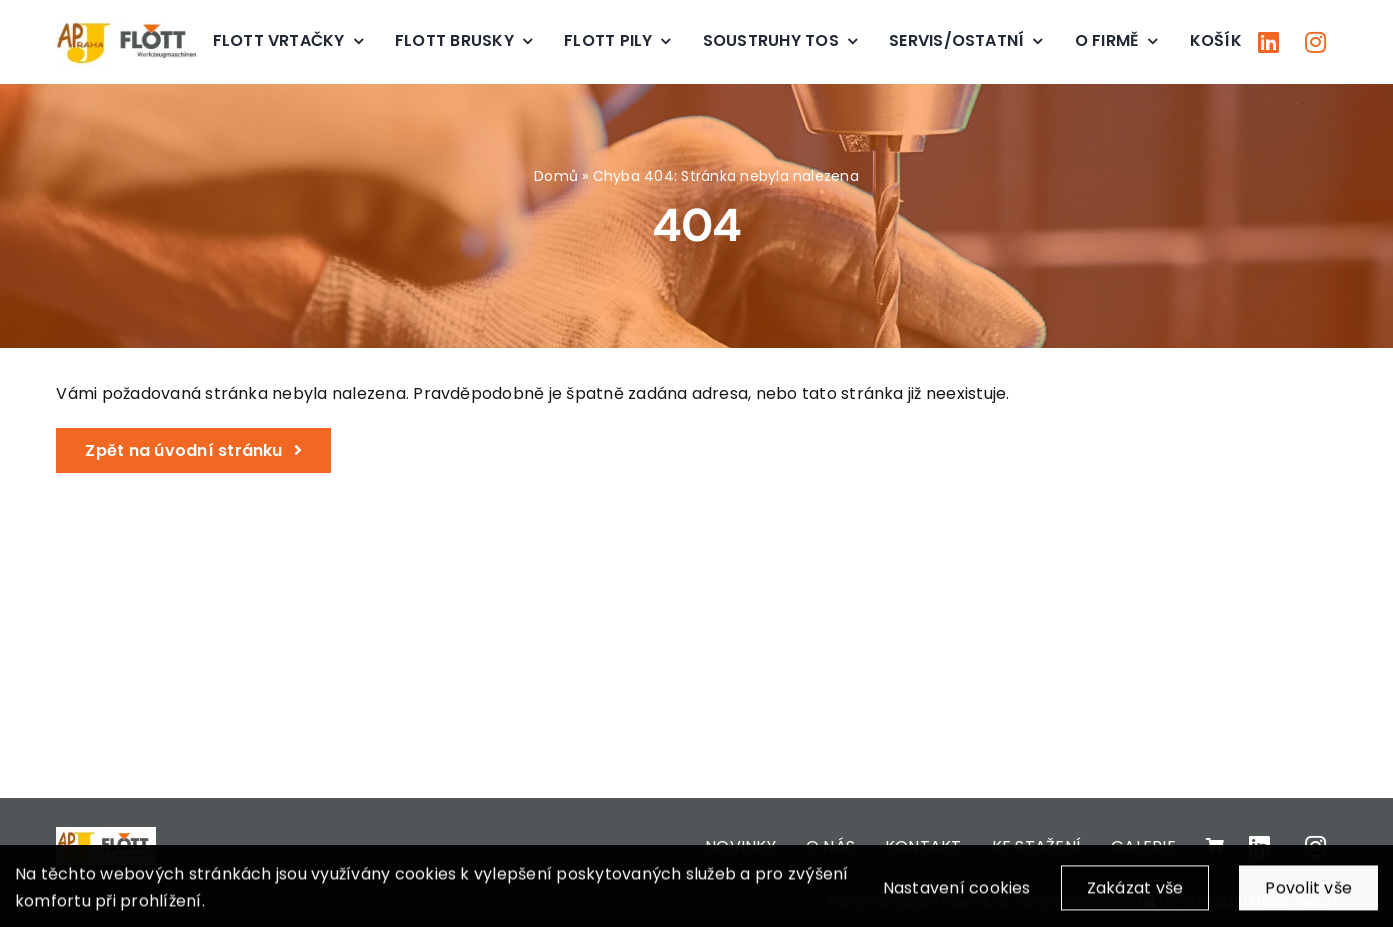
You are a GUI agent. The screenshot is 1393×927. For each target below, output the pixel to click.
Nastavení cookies (957, 894)
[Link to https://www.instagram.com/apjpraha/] (1315, 42)
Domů (556, 176)
